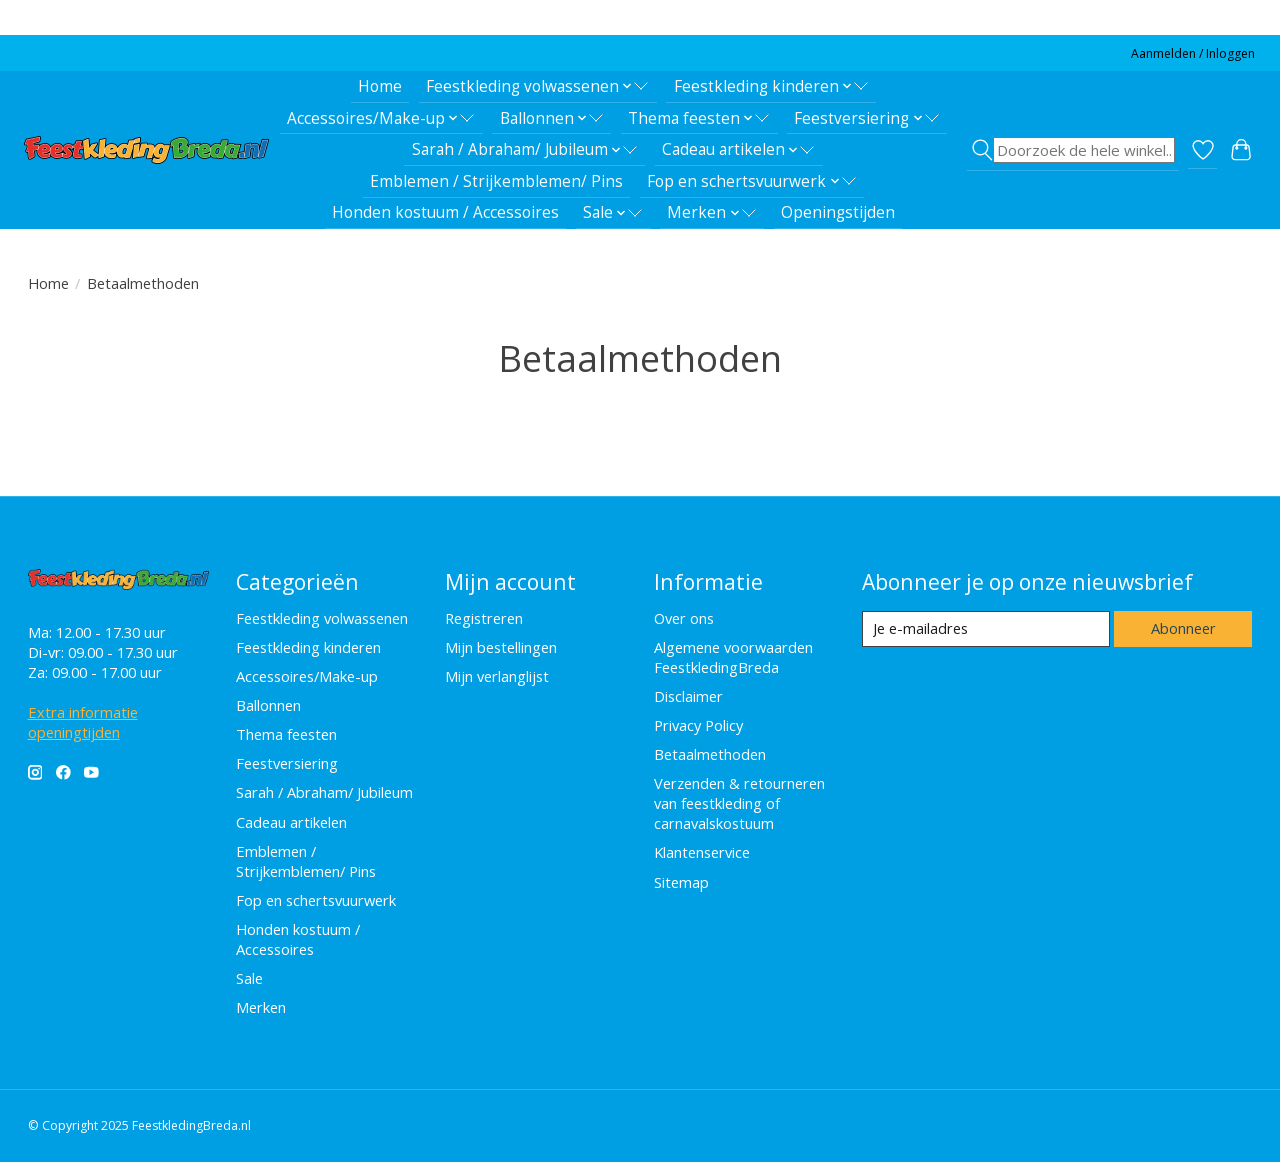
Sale (249, 978)
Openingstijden (838, 212)
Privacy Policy (698, 725)
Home (380, 86)
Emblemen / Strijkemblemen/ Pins (496, 181)
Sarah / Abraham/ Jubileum (324, 792)
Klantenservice (702, 852)
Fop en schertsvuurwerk (316, 900)
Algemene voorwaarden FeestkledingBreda (733, 657)
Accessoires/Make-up (307, 676)
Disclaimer (688, 696)
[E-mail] (985, 629)
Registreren (484, 618)
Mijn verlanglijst (497, 676)
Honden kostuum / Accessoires (445, 212)
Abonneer (1183, 628)
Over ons (684, 618)
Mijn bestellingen (501, 647)
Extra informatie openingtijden (83, 722)
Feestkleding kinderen (308, 647)
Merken (261, 1007)
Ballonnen (268, 705)
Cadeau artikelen (291, 822)
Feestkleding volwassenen (322, 618)
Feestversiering (287, 763)
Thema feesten (286, 734)
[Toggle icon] (1072, 150)
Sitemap (681, 882)
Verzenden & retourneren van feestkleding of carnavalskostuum (739, 803)
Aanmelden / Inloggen (1193, 53)
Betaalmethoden (710, 754)
